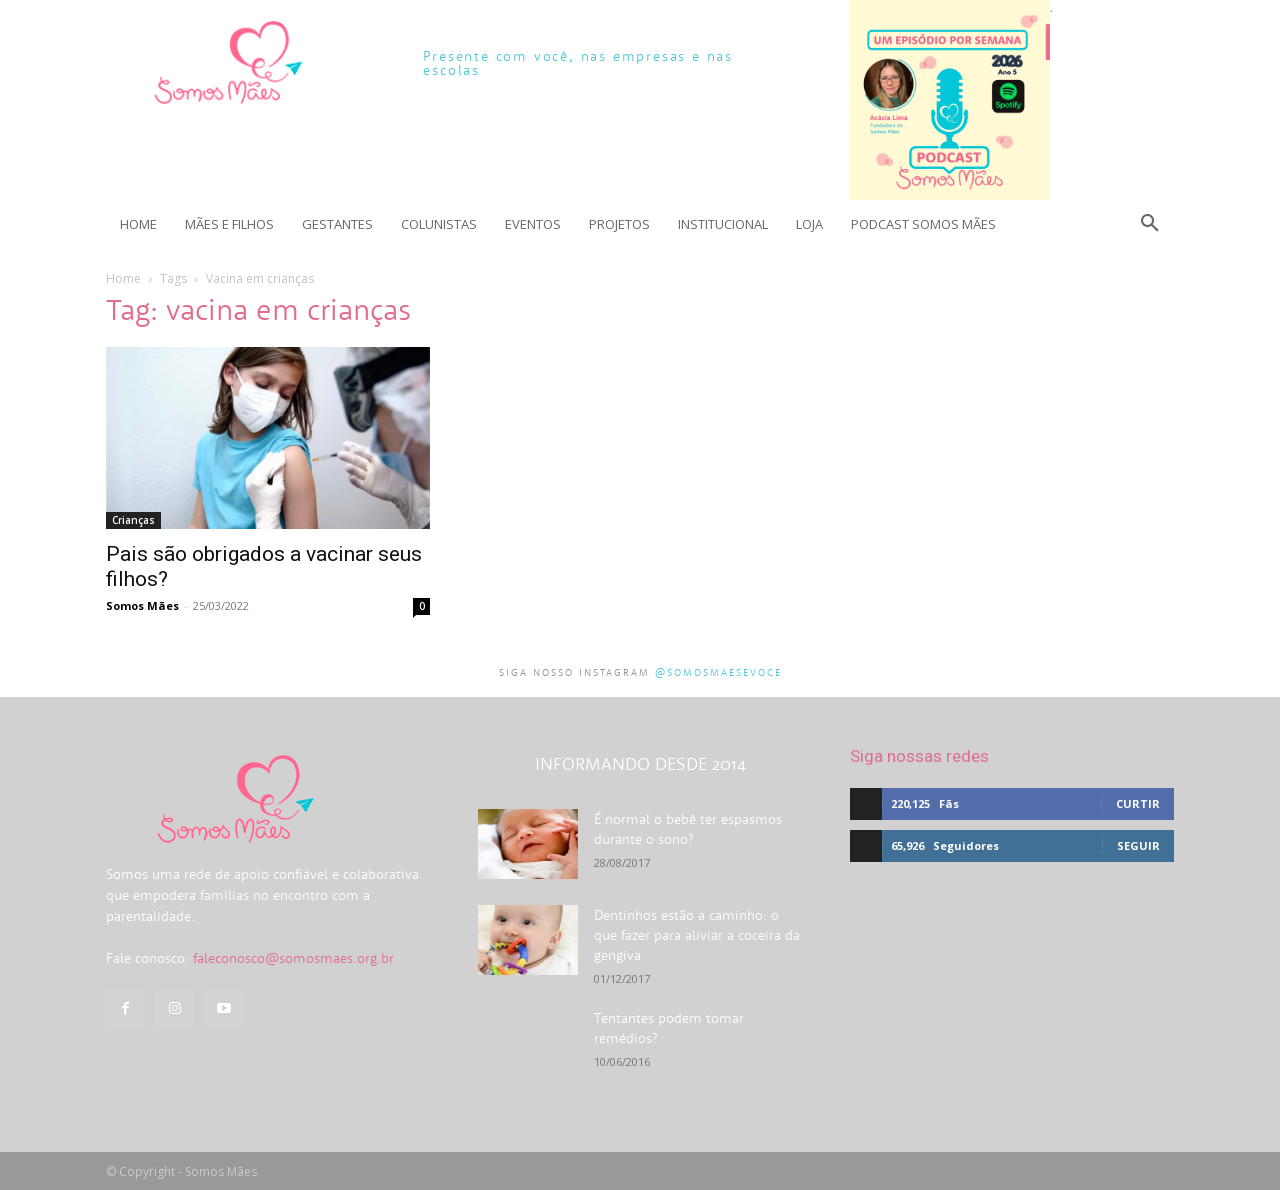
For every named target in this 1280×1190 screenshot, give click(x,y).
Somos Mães (142, 605)
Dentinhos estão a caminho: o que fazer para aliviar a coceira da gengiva (697, 935)
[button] (1150, 224)
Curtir (1138, 803)
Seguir (1138, 845)
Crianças (133, 520)
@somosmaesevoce (718, 672)
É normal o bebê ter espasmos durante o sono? (688, 829)
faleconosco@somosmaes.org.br (293, 958)
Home (123, 278)
